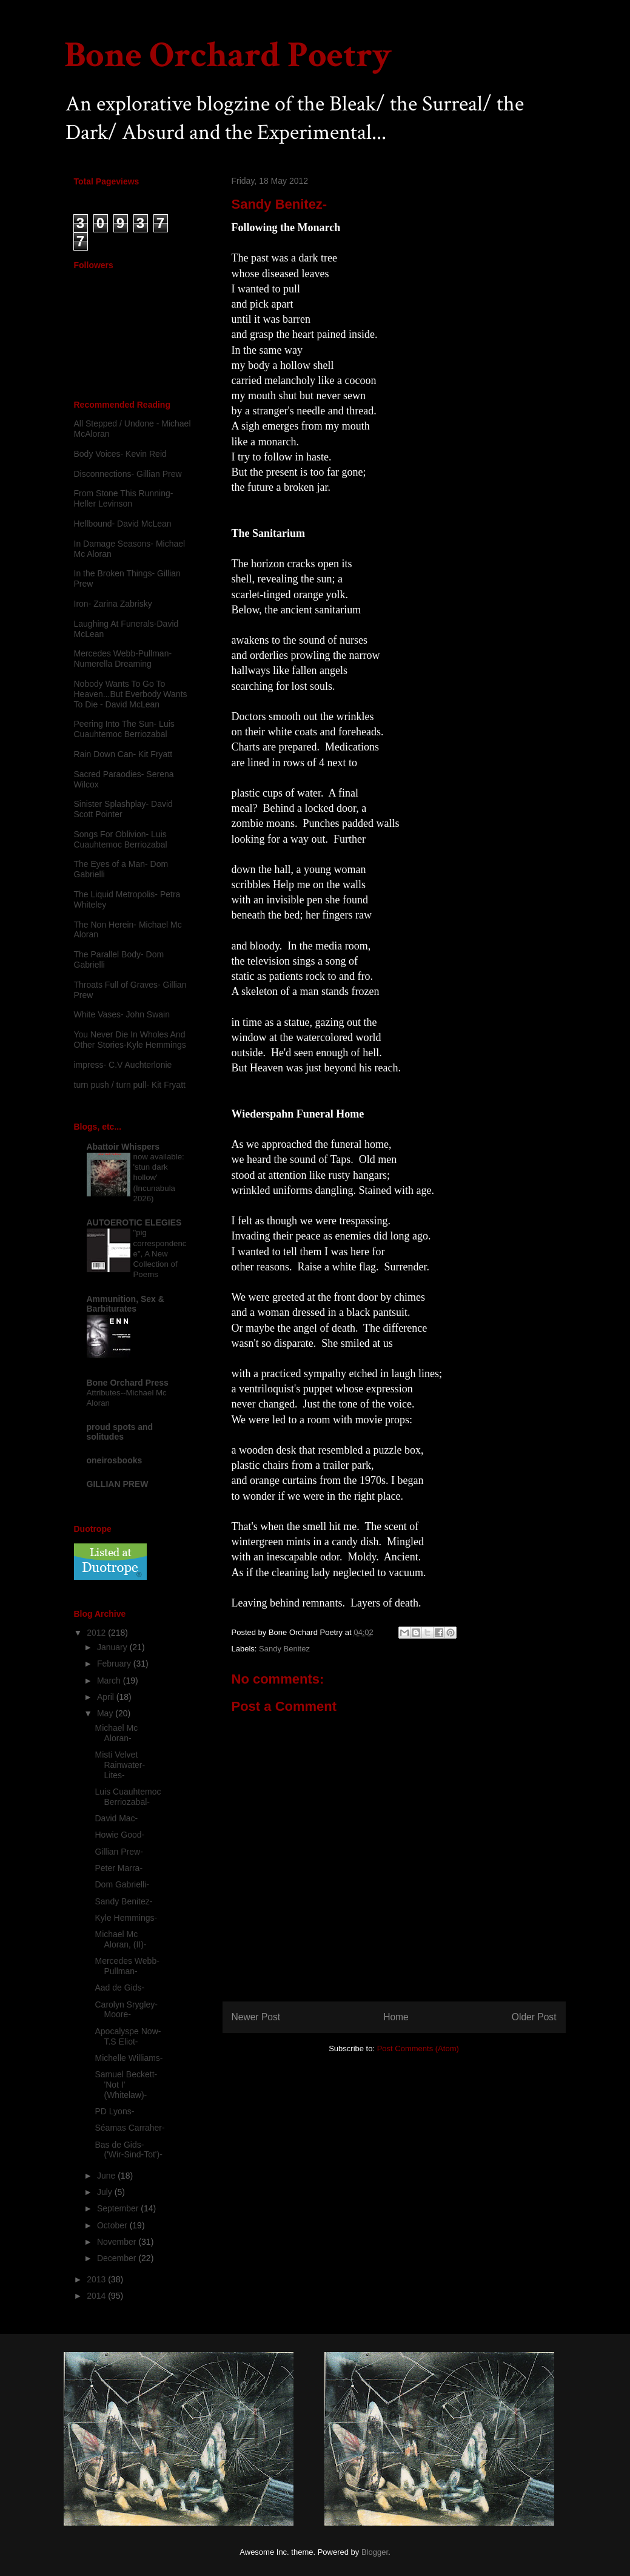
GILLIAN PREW (118, 1484)
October (113, 2225)
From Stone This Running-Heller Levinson (123, 498)
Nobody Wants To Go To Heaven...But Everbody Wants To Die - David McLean (130, 694)
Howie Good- (119, 1834)
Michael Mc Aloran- (116, 1733)
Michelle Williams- (129, 2058)
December (117, 2258)
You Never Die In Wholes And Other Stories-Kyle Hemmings (130, 1040)
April (106, 1697)
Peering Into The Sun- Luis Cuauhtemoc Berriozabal (124, 729)
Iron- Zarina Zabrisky (113, 604)
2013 (97, 2279)
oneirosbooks (114, 1460)
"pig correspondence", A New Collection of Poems (160, 1253)
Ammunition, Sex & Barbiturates (125, 1303)
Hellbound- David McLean (123, 523)
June (107, 2175)
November (117, 2242)
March (110, 1680)
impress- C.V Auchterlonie (123, 1065)
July (106, 2192)
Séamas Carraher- (129, 2128)
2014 (97, 2296)
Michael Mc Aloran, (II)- (120, 1939)
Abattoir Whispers (123, 1146)
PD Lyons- (114, 2111)
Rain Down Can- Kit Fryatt (123, 754)
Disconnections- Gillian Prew (128, 474)
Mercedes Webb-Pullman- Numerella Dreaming (123, 659)
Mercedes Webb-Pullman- (127, 1966)
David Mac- (116, 1818)
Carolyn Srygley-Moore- (126, 2010)
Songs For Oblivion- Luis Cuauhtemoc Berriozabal (120, 839)
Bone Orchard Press (128, 1382)
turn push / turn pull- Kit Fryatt (130, 1085)
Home (396, 2017)
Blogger (374, 2552)
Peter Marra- (118, 1868)
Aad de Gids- (119, 1987)
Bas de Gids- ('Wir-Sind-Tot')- (128, 2150)
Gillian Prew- (118, 1851)
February (115, 1663)
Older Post (534, 2017)
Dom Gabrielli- (122, 1884)
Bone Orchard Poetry (228, 55)
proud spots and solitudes (120, 1431)
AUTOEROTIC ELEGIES (134, 1222)
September (119, 2208)
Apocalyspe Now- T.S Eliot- (128, 2036)
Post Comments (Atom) (418, 2048)
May (106, 1713)
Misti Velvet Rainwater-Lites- (120, 1765)
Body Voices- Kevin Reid (120, 454)
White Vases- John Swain (122, 1014)
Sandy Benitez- (123, 1901)
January (113, 1647)
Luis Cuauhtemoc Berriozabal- (128, 1797)
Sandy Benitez (284, 1648)
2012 (97, 1632)
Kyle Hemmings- (126, 1918)
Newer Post (256, 2017)
